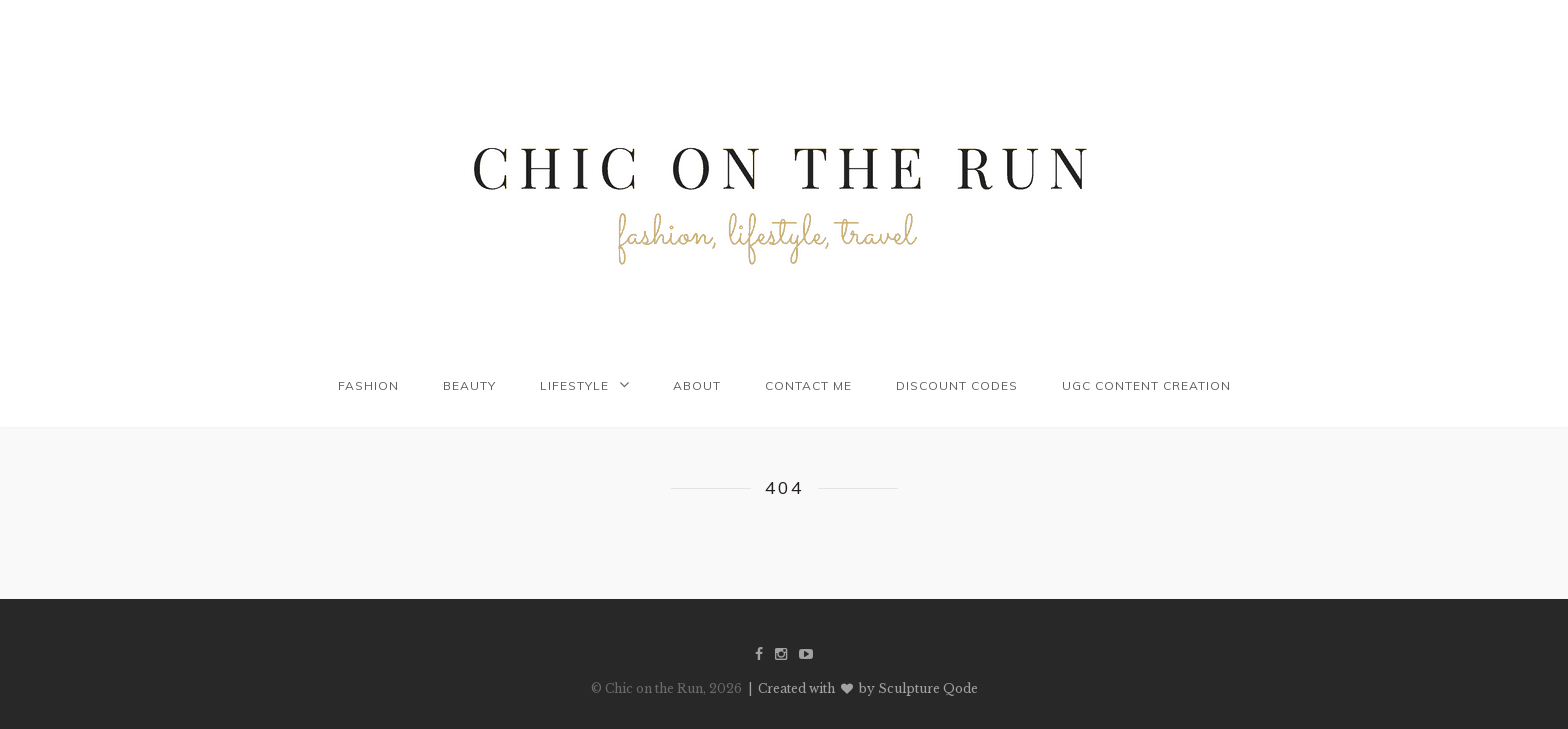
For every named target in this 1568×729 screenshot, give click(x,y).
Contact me (808, 385)
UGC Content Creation (1146, 385)
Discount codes (957, 385)
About (697, 385)
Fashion (368, 385)
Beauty (469, 385)
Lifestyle (574, 385)
